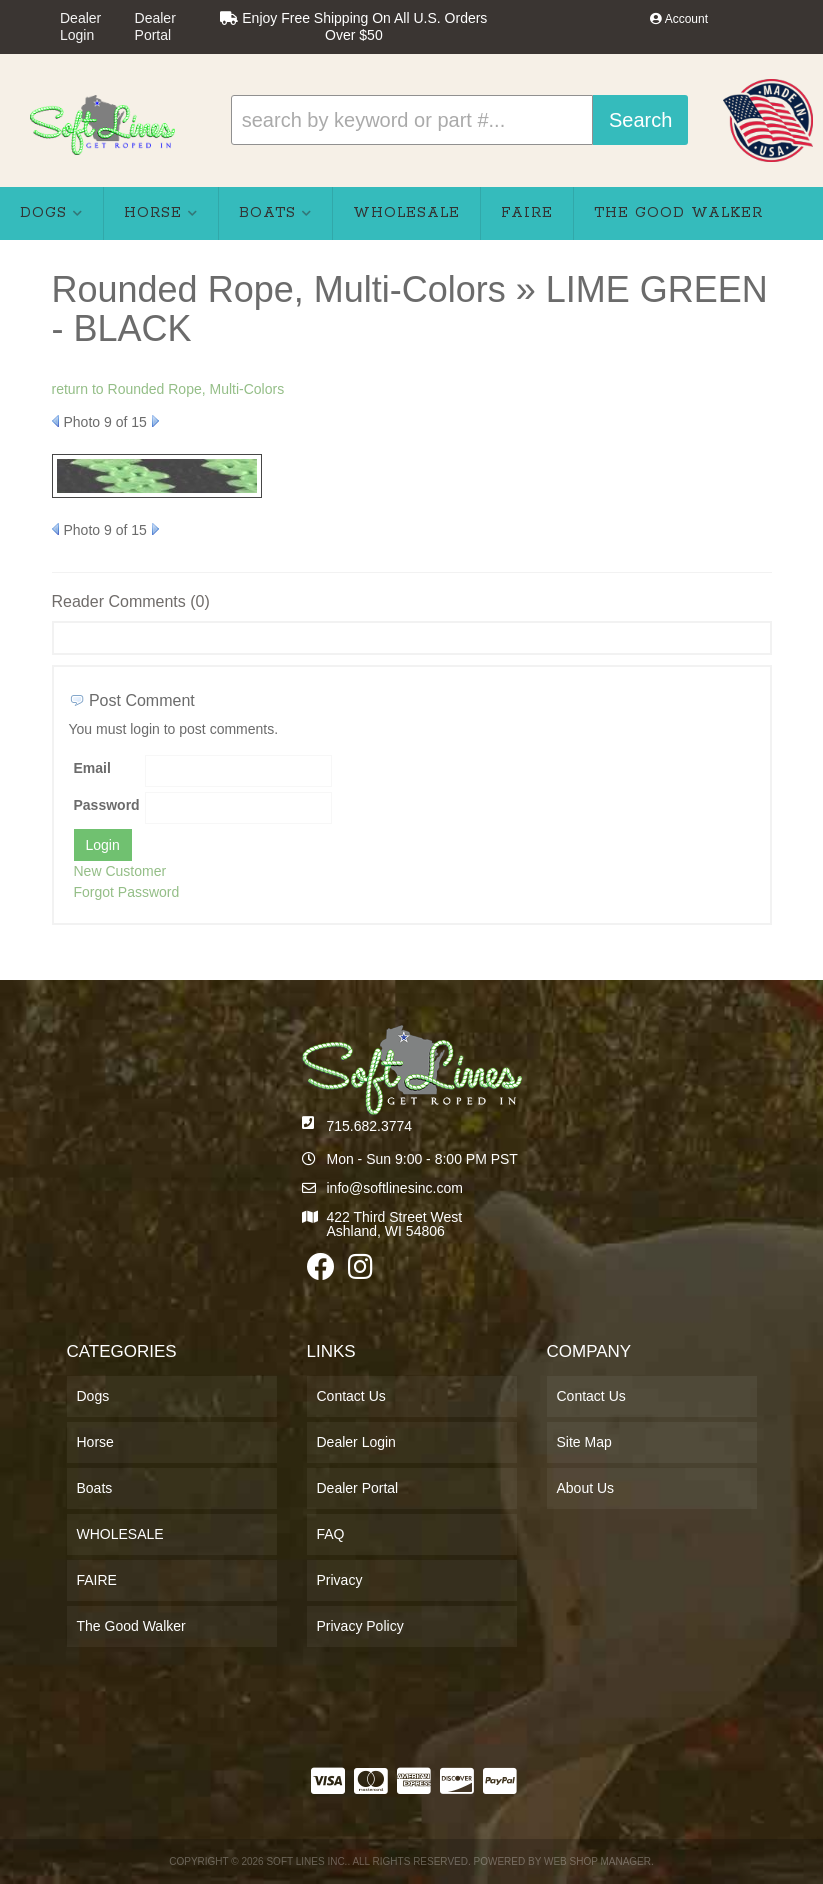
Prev (55, 421)
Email (92, 768)
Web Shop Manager (597, 1861)
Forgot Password (127, 892)
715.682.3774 (370, 1126)
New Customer (120, 871)
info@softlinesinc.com (395, 1188)
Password (107, 805)
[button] (459, 120)
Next (155, 421)
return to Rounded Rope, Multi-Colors (168, 389)
